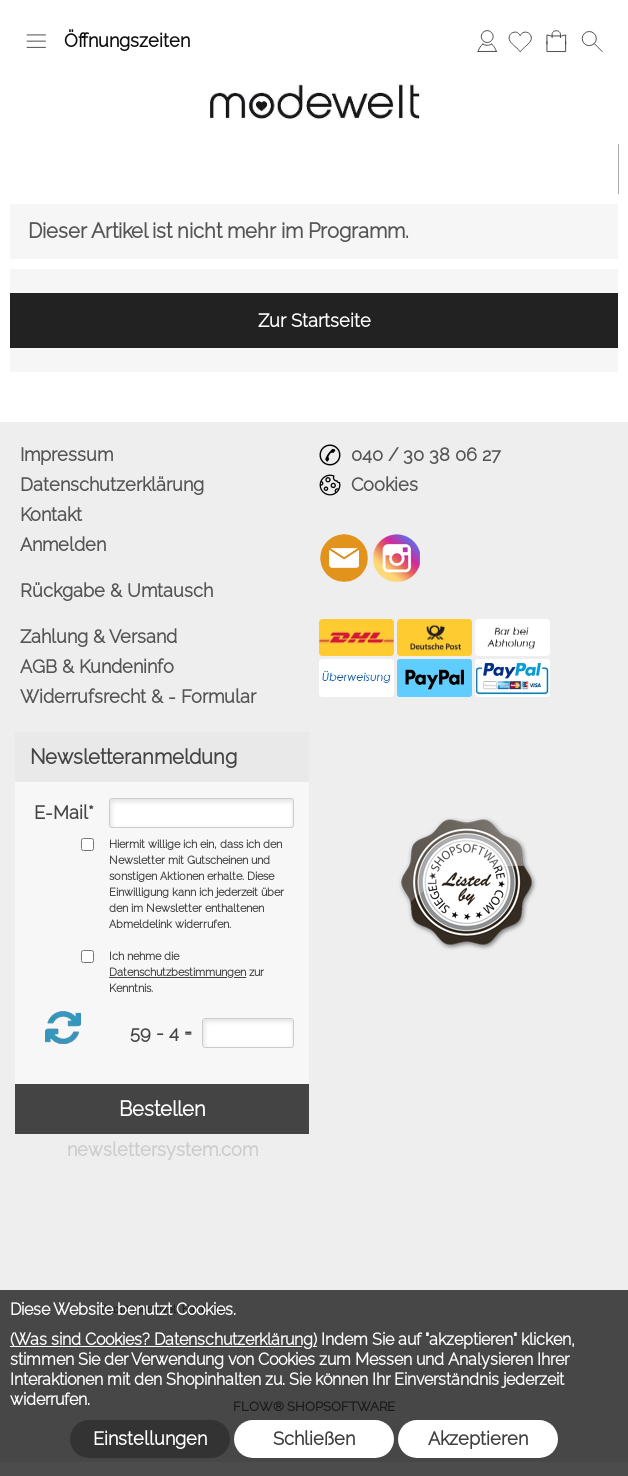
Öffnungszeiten (127, 40)
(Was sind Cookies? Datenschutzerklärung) (163, 1339)
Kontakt (51, 514)
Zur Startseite (314, 320)
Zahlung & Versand (98, 636)
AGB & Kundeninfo (97, 666)
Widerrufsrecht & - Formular (138, 696)
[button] (36, 41)
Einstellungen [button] (150, 1438)
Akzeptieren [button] (478, 1438)
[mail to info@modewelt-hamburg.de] (344, 558)
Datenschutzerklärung (112, 484)
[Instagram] (397, 558)
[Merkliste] (520, 41)
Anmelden (487, 40)
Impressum (66, 454)
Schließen (314, 1438)
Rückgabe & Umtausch (116, 590)
